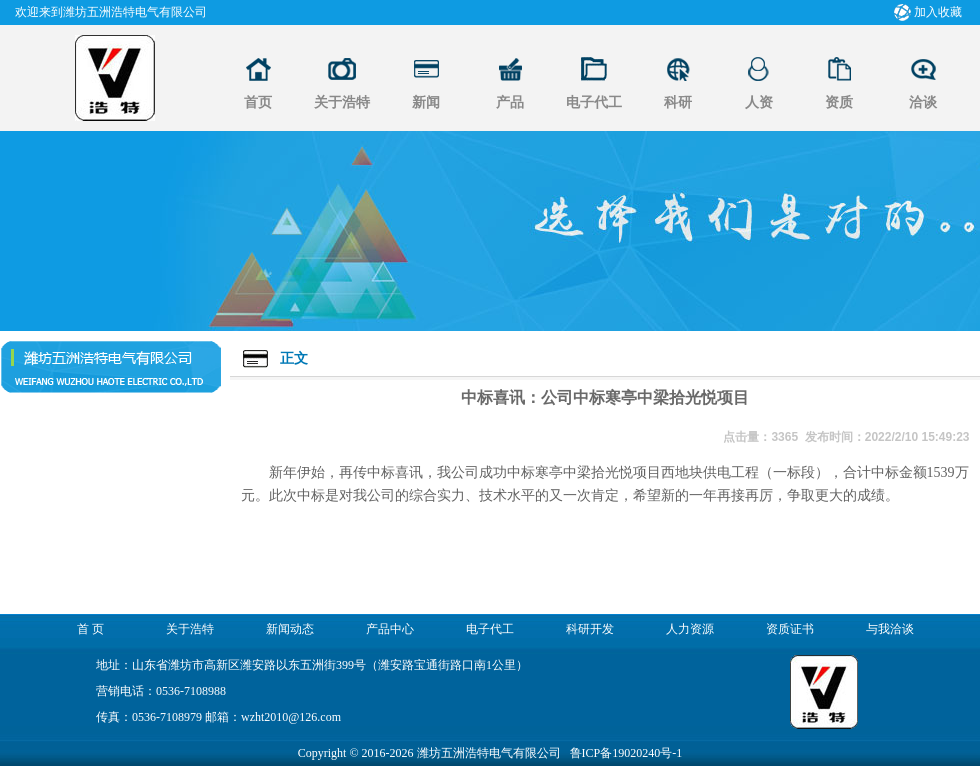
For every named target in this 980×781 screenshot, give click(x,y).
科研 (678, 102)
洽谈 (923, 102)
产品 (510, 102)
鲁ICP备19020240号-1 (626, 753)
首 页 (90, 629)
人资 (759, 102)
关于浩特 (342, 102)
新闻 (426, 102)
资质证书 (790, 629)
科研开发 (590, 629)
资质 (839, 102)
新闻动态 (290, 629)
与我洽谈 (890, 629)
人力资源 (690, 629)
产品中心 (390, 629)
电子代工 (594, 102)
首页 (258, 102)
